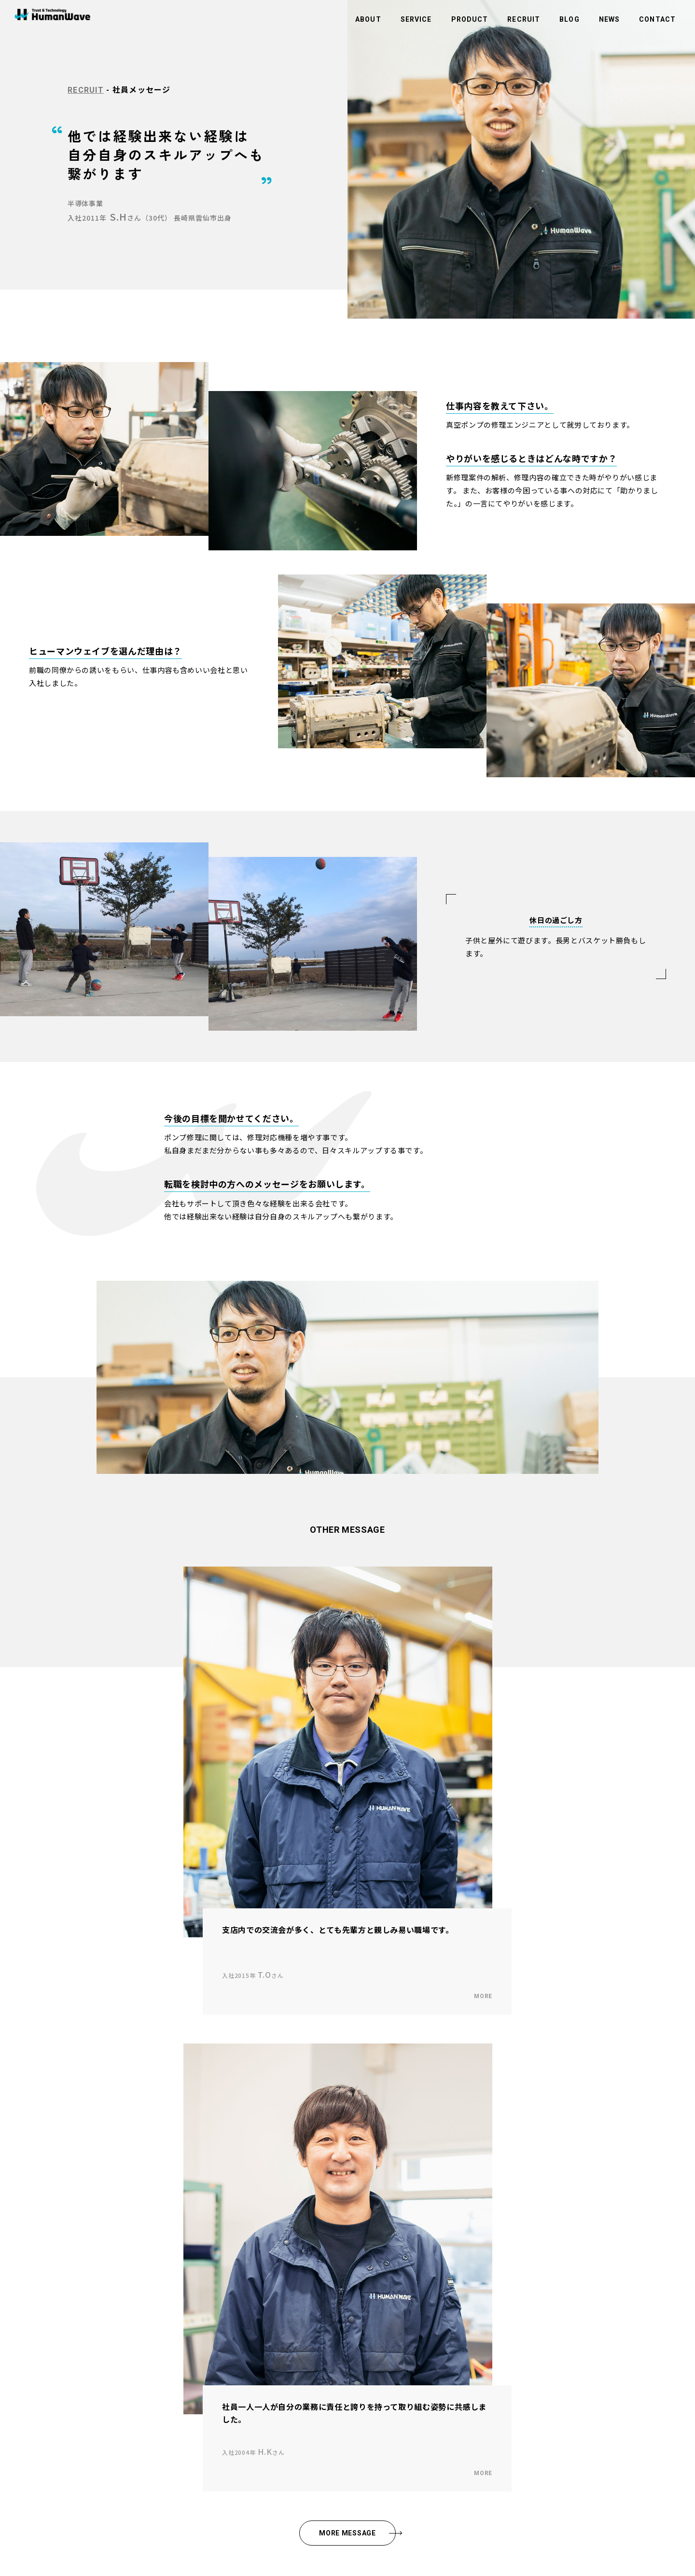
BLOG (569, 19)
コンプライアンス (315, 2358)
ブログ (300, 2268)
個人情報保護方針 (315, 2333)
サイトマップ (309, 2371)
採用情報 (58, 2365)
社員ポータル (309, 2384)
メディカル (183, 2320)
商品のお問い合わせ (318, 2306)
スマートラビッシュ (195, 2391)
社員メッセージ (67, 2378)
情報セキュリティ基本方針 (327, 2345)
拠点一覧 (58, 2320)
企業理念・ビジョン (73, 2280)
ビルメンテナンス (192, 2293)
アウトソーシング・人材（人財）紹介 (220, 2306)
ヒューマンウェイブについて (85, 2268)
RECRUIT (523, 19)
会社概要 (58, 2306)
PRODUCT (469, 19)
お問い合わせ (309, 2293)
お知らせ (303, 2280)
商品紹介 (180, 2378)
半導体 (177, 2280)
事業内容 (180, 2268)
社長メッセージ (67, 2293)
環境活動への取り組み (321, 2320)
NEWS (609, 19)
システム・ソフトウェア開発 (208, 2333)
